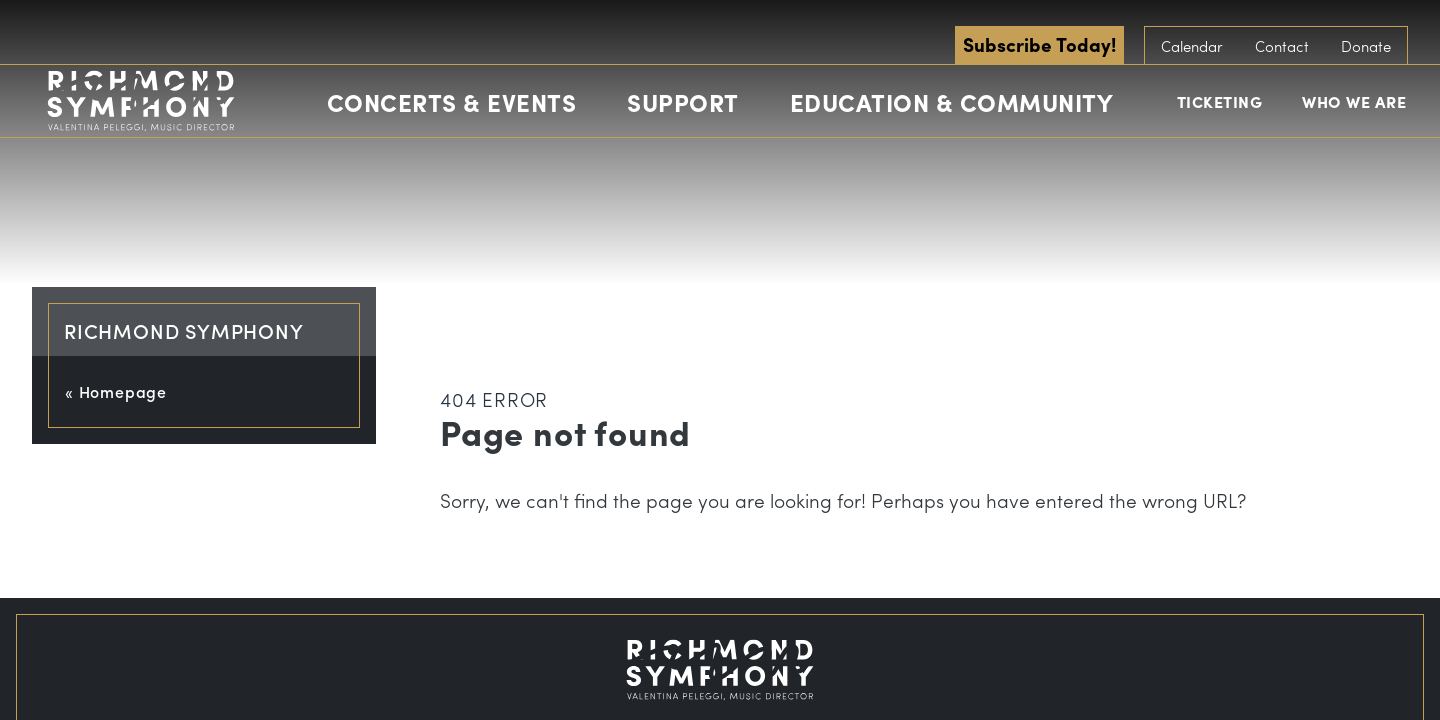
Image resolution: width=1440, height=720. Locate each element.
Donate (1366, 46)
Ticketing (1220, 101)
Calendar (1192, 46)
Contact (1282, 46)
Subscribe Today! (1039, 44)
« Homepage (116, 391)
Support (683, 102)
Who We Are (1354, 101)
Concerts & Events (452, 102)
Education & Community (952, 102)
